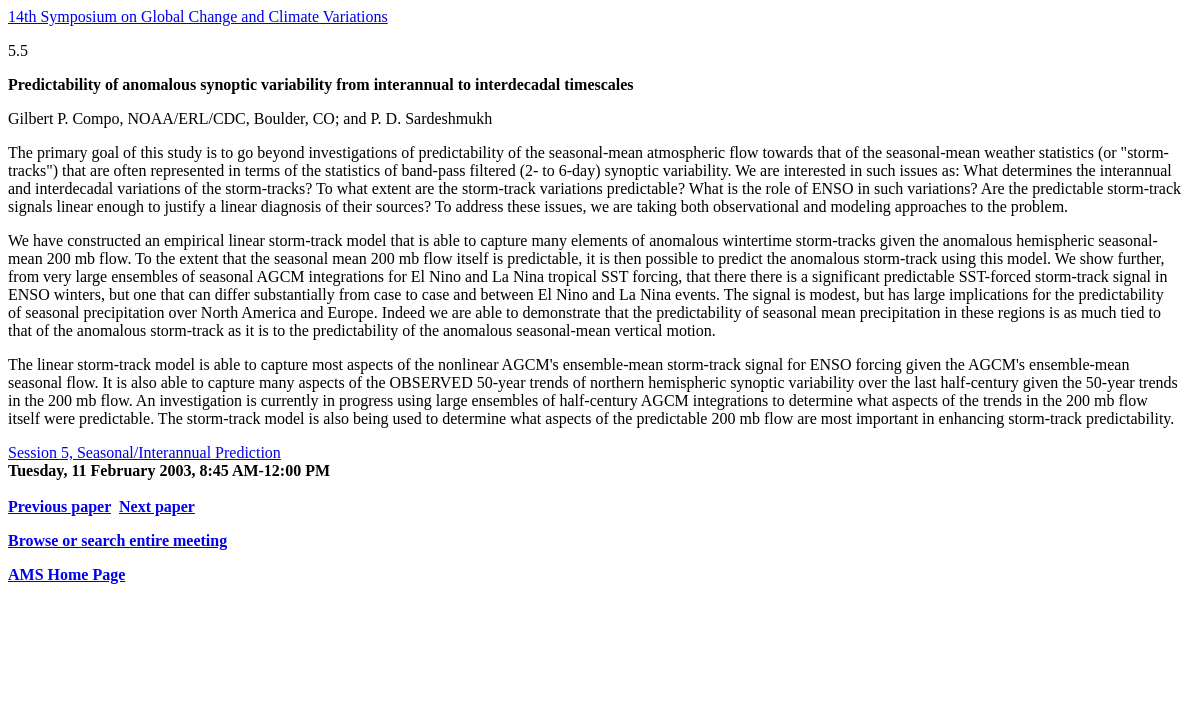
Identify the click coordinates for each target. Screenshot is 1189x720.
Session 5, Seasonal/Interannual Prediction (144, 452)
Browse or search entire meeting (117, 540)
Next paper (157, 506)
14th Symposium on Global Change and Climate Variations (198, 16)
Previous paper (59, 506)
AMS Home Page (66, 574)
